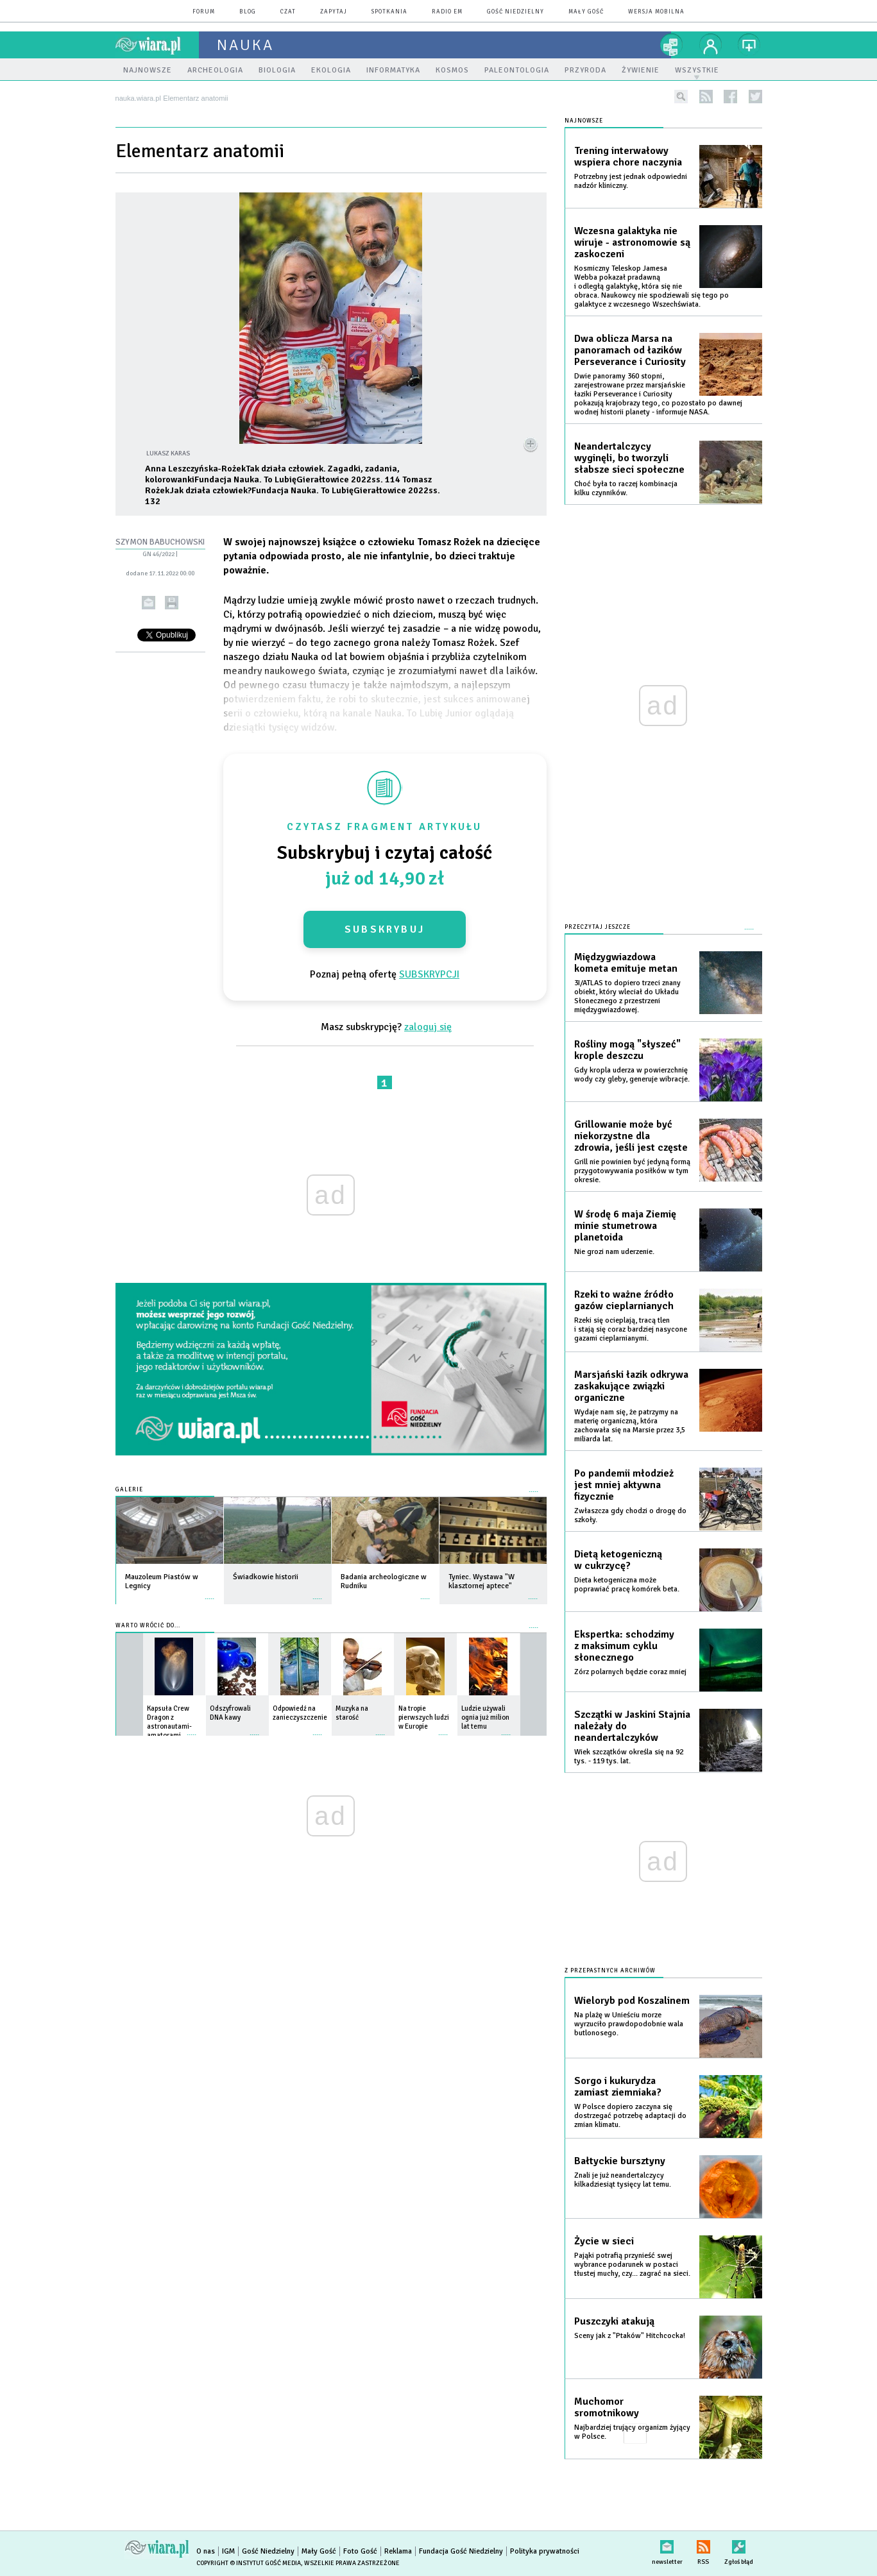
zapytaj (333, 11)
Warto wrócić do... (147, 1625)
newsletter (667, 2544)
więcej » (210, 1592)
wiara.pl (157, 44)
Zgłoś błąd (738, 2544)
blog (247, 11)
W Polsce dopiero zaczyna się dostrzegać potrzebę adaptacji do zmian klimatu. (630, 2116)
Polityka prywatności (544, 2551)
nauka (245, 45)
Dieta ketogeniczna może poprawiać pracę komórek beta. (626, 1584)
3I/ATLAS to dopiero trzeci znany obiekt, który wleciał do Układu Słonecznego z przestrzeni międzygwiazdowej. (627, 996)
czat (288, 11)
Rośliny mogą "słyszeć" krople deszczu (627, 1050)
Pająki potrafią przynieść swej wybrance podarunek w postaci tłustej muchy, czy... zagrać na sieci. (632, 2264)
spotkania (389, 11)
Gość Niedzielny (515, 11)
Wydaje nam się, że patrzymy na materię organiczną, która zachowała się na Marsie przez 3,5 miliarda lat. (629, 1425)
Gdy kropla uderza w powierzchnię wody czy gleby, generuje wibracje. (632, 1074)
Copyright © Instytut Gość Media (248, 2563)
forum (203, 11)
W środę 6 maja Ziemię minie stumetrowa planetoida (625, 1225)
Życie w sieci (604, 2241)
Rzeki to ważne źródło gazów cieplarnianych (624, 1300)
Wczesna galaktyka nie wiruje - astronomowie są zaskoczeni (632, 242)
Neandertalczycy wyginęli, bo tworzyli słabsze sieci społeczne (629, 458)
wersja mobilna (656, 11)
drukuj (171, 602)
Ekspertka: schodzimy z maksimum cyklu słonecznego (624, 1646)
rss (706, 96)
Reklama (398, 2551)
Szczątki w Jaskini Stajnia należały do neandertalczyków (632, 1726)
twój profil (710, 44)
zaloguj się (428, 1027)
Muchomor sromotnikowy (606, 2407)
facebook (730, 96)
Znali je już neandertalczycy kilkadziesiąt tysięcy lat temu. (622, 2180)
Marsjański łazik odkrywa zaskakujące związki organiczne (631, 1386)
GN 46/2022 (158, 554)
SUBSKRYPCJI (429, 974)
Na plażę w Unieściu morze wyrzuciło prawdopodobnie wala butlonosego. (628, 2024)
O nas (205, 2551)
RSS (703, 2544)
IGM (228, 2551)
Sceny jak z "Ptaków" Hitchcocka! (629, 2336)
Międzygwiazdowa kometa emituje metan (625, 962)
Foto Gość (360, 2551)
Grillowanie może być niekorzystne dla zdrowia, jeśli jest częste (631, 1136)
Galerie (129, 1489)
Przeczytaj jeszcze (598, 927)
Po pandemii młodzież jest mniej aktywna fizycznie (624, 1485)
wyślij (148, 602)
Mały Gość (586, 11)
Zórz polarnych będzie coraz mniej (630, 1672)
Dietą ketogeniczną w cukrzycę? (618, 1560)
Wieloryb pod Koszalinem (632, 2000)
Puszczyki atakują (614, 2321)
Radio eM (447, 11)
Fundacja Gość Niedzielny (461, 2551)
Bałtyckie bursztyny (619, 2161)
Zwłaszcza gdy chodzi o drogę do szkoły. (630, 1515)
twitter (755, 96)
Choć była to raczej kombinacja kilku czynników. (625, 488)
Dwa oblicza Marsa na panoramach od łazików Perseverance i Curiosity (630, 350)
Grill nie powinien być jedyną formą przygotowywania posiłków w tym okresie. (632, 1171)
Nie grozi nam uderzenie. (614, 1252)
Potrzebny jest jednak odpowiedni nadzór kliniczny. (630, 181)
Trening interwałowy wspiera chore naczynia (628, 156)
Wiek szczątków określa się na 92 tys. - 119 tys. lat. (628, 1756)
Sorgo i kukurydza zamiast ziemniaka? (617, 2086)
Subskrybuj (385, 929)
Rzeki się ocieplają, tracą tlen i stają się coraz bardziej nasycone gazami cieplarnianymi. (630, 1329)
